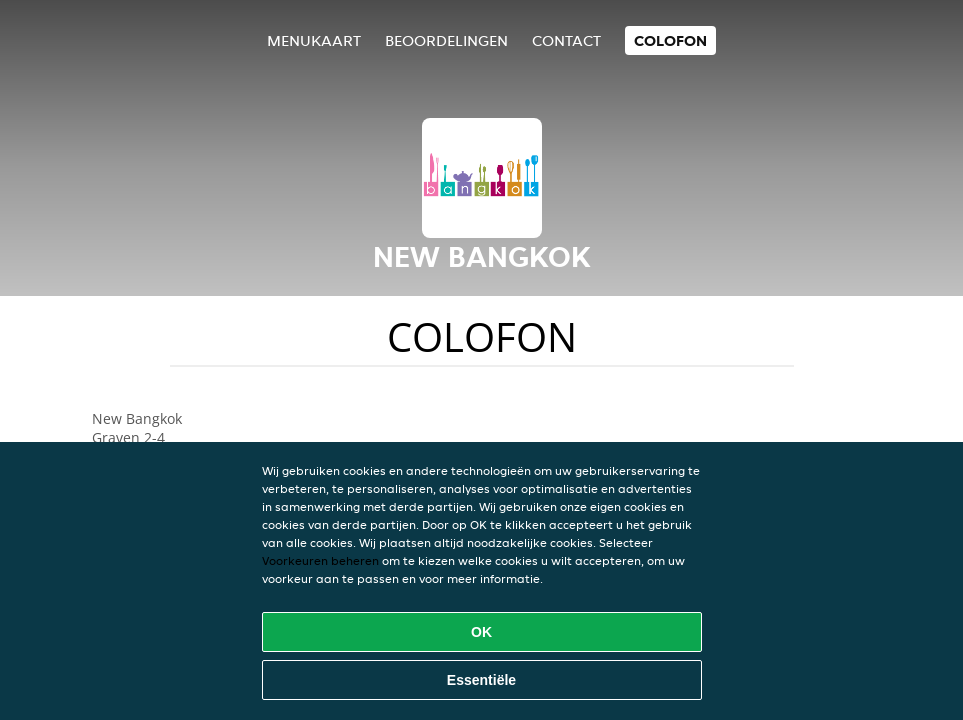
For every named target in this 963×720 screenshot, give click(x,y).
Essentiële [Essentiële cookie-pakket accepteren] (481, 680)
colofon (670, 40)
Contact (566, 40)
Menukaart (314, 40)
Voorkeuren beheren (320, 560)
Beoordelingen (446, 40)
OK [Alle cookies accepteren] (481, 632)
